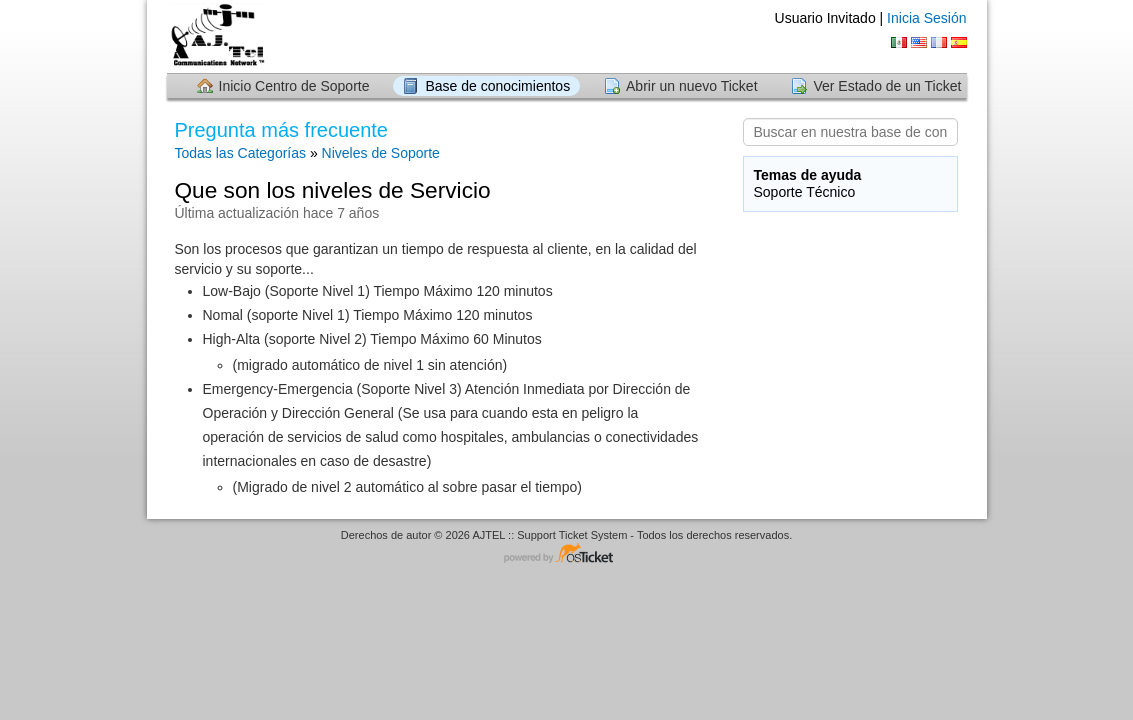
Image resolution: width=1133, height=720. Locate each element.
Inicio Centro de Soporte (294, 86)
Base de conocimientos (497, 86)
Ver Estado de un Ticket (887, 86)
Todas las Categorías (241, 153)
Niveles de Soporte (381, 153)
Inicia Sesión (926, 18)
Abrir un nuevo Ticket (692, 86)
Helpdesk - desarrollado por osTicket (567, 554)
